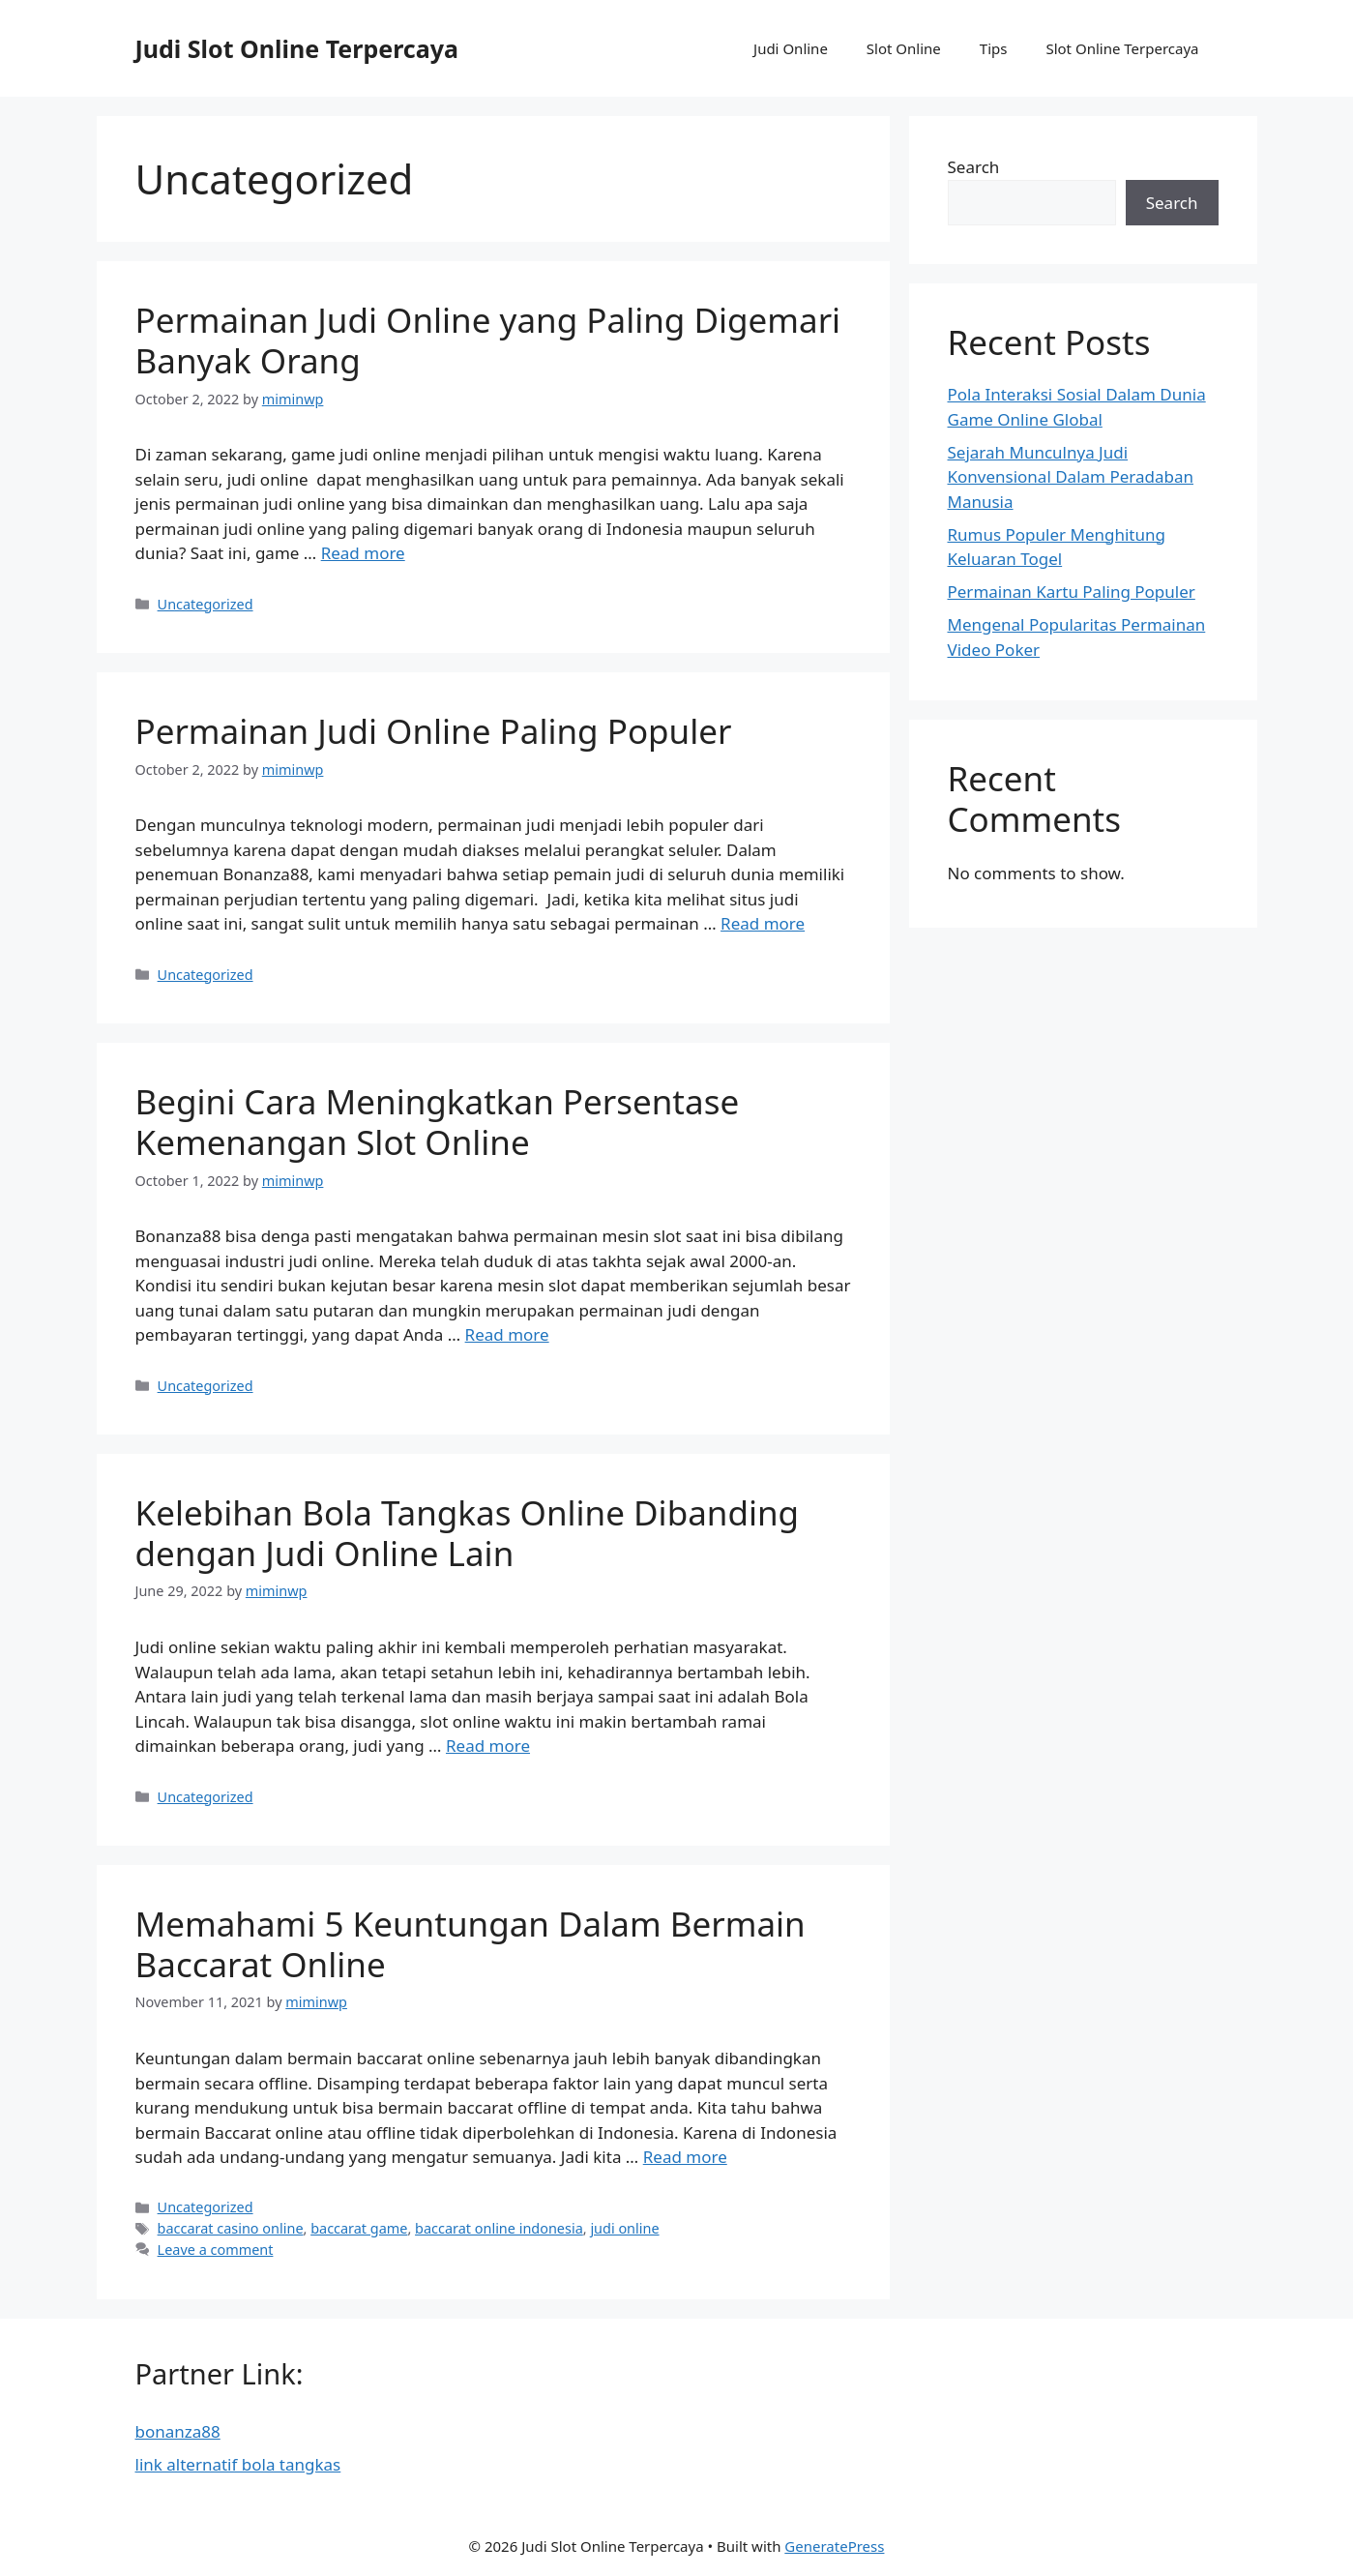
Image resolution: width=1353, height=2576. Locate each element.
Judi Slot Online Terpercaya (296, 48)
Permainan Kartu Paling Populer (1071, 591)
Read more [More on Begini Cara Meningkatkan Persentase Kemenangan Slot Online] (507, 1334)
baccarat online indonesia (499, 2228)
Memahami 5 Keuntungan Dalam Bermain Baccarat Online (470, 1944)
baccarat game (358, 2228)
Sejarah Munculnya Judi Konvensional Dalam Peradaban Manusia (1070, 477)
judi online (624, 2228)
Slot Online (904, 48)
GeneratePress (834, 2546)
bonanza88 (178, 2431)
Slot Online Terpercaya (1121, 48)
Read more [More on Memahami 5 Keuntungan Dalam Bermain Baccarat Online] (685, 2157)
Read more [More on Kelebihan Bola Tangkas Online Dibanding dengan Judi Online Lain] (488, 1745)
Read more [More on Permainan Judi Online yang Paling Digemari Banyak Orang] (363, 553)
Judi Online (790, 48)
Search (974, 167)
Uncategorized (205, 604)
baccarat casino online (231, 2228)
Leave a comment (216, 2249)
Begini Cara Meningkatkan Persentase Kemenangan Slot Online (437, 1122)
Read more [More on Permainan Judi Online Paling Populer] (763, 923)
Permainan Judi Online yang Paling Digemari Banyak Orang (488, 340)
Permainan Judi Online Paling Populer (433, 731)
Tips (994, 48)
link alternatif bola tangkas (238, 2464)
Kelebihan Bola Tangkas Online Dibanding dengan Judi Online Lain (467, 1533)
